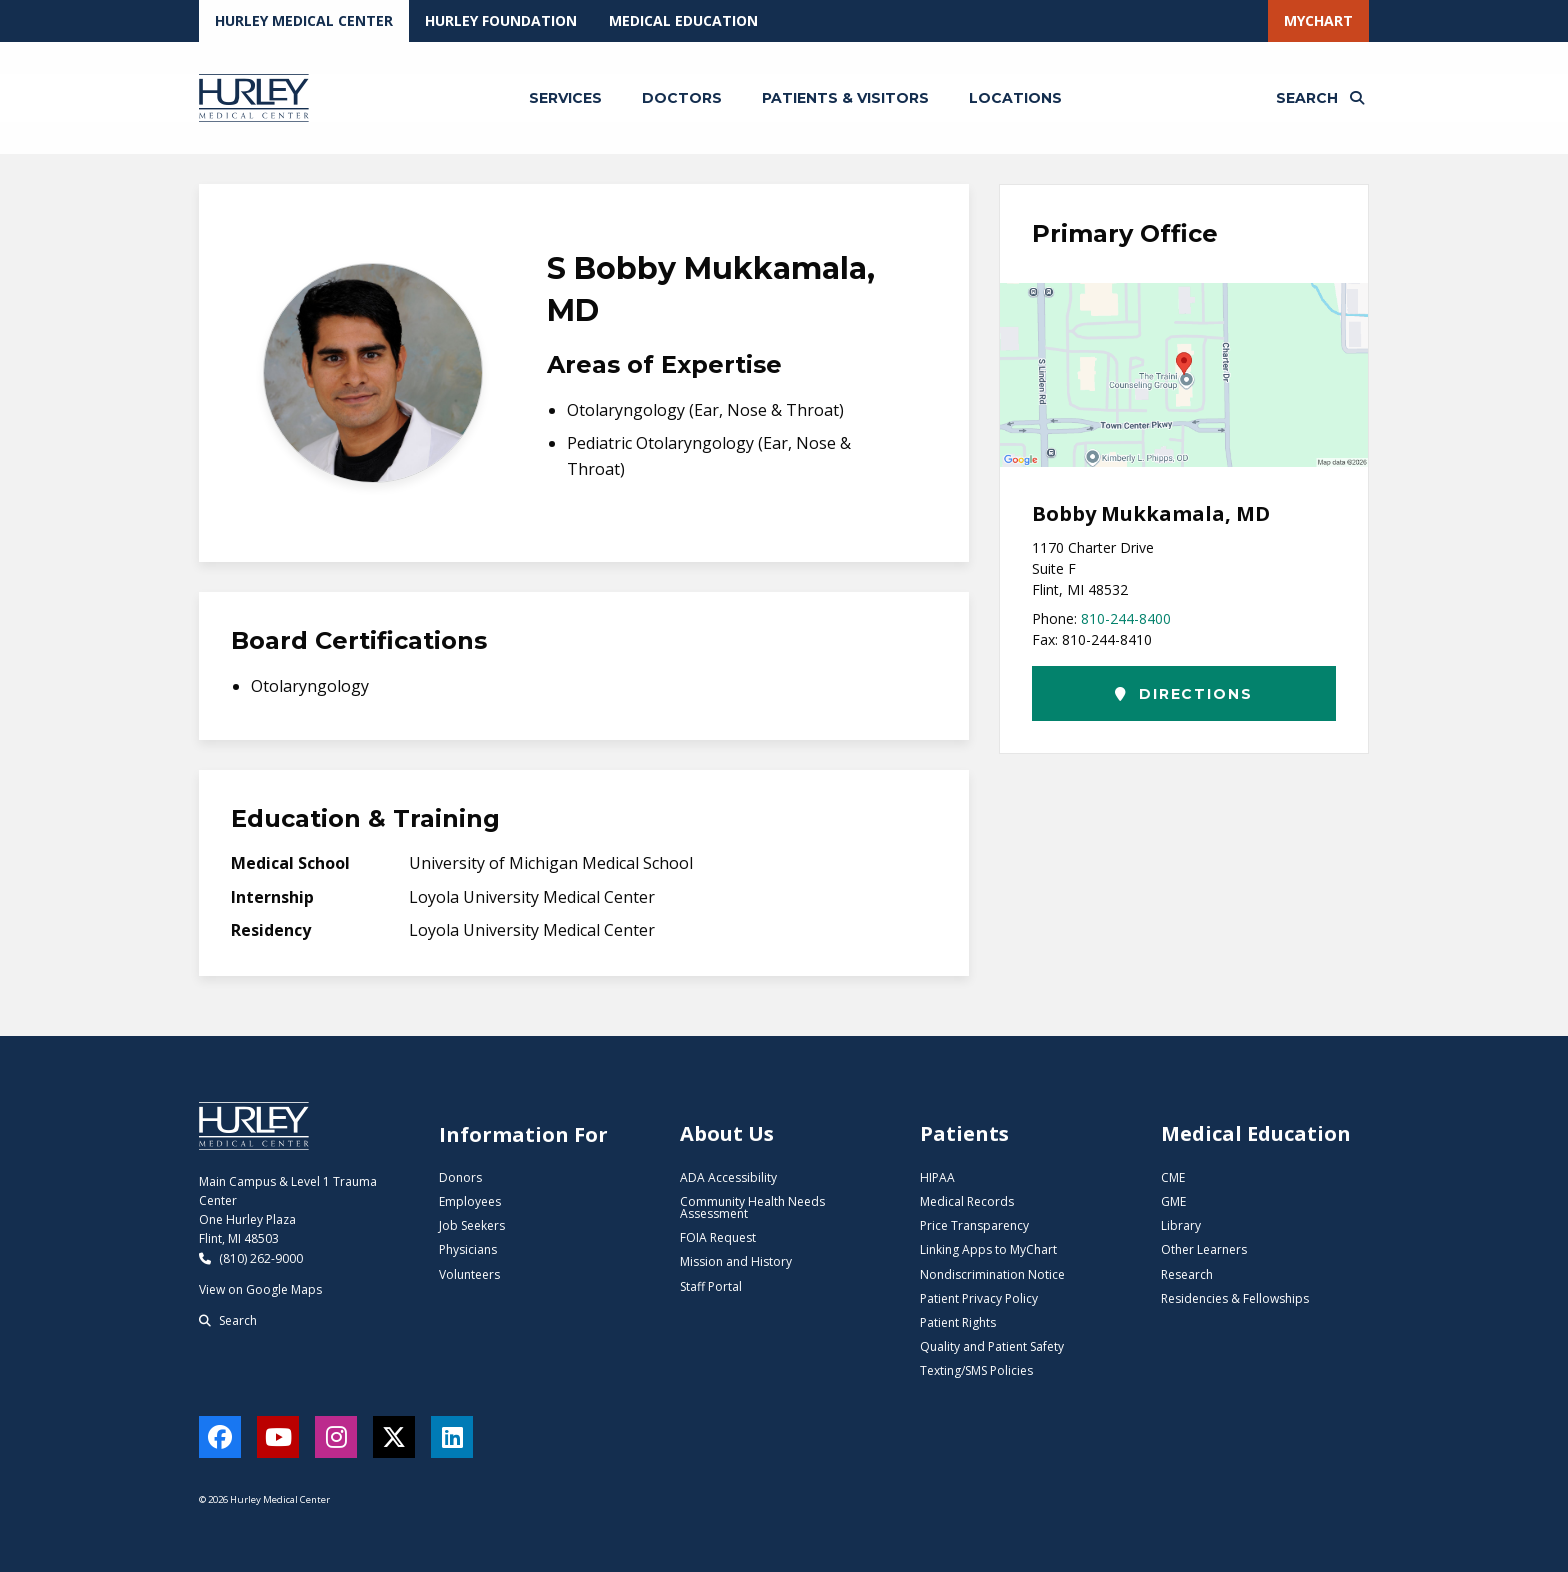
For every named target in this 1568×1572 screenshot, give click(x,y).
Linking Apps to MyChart (988, 1249)
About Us (727, 1133)
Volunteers (469, 1274)
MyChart (1318, 20)
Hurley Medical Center (304, 20)
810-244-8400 (1126, 618)
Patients (964, 1133)
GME (1173, 1201)
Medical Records (967, 1201)
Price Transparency (974, 1225)
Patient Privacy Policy (979, 1298)
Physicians (468, 1249)
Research (1187, 1274)
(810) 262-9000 (251, 1258)
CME (1173, 1177)
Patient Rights (958, 1322)
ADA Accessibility (728, 1177)
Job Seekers (472, 1225)
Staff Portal (711, 1286)
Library (1181, 1225)
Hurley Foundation (501, 20)
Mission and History (736, 1261)
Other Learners (1204, 1249)
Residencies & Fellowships (1235, 1298)
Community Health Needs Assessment (752, 1207)
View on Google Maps (260, 1289)
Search (228, 1320)
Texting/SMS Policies (976, 1370)
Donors (460, 1177)
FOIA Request (718, 1237)
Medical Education (683, 20)
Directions (1183, 694)
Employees (470, 1201)
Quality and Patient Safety (992, 1346)
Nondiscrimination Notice (992, 1274)
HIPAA (937, 1177)
